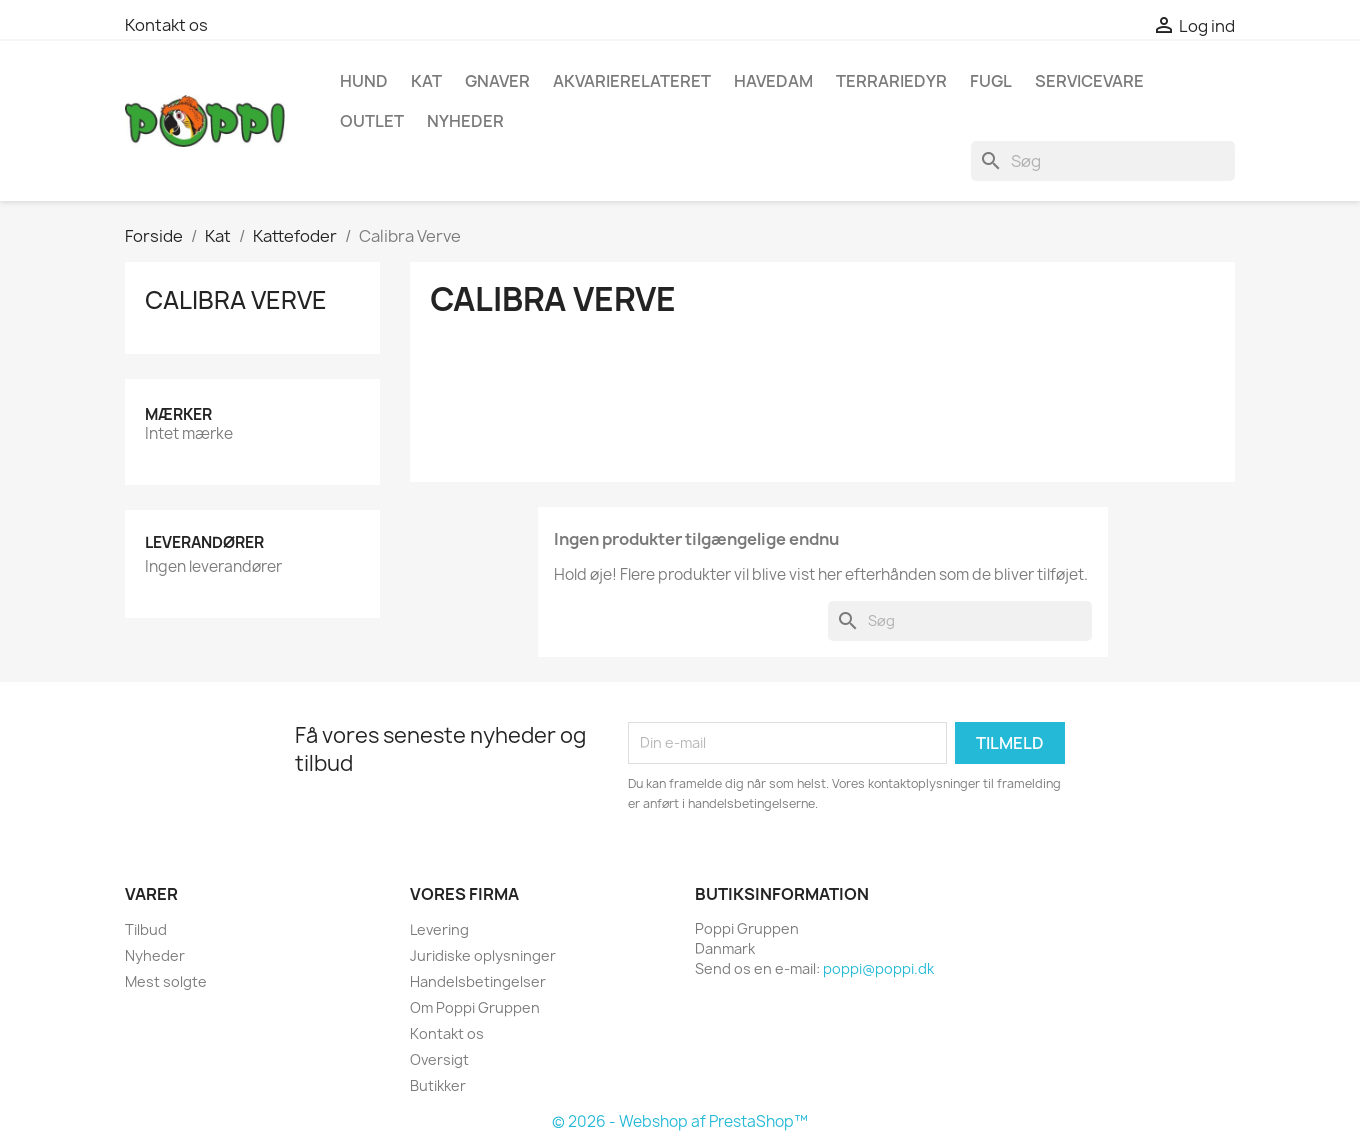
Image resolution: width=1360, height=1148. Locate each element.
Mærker (178, 414)
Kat (426, 81)
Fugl (991, 81)
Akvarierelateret (632, 81)
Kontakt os (166, 25)
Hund (364, 81)
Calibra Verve (236, 300)
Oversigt (439, 1059)
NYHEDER (465, 121)
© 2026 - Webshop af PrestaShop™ (680, 1121)
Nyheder (155, 955)
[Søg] (1103, 161)
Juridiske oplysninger (483, 955)
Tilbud (146, 929)
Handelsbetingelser (478, 981)
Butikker (438, 1085)
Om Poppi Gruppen (475, 1007)
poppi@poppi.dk (878, 968)
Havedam (773, 81)
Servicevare (1089, 81)
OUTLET (372, 121)
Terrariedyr (891, 81)
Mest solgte (166, 981)
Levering (439, 929)
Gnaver (497, 81)
